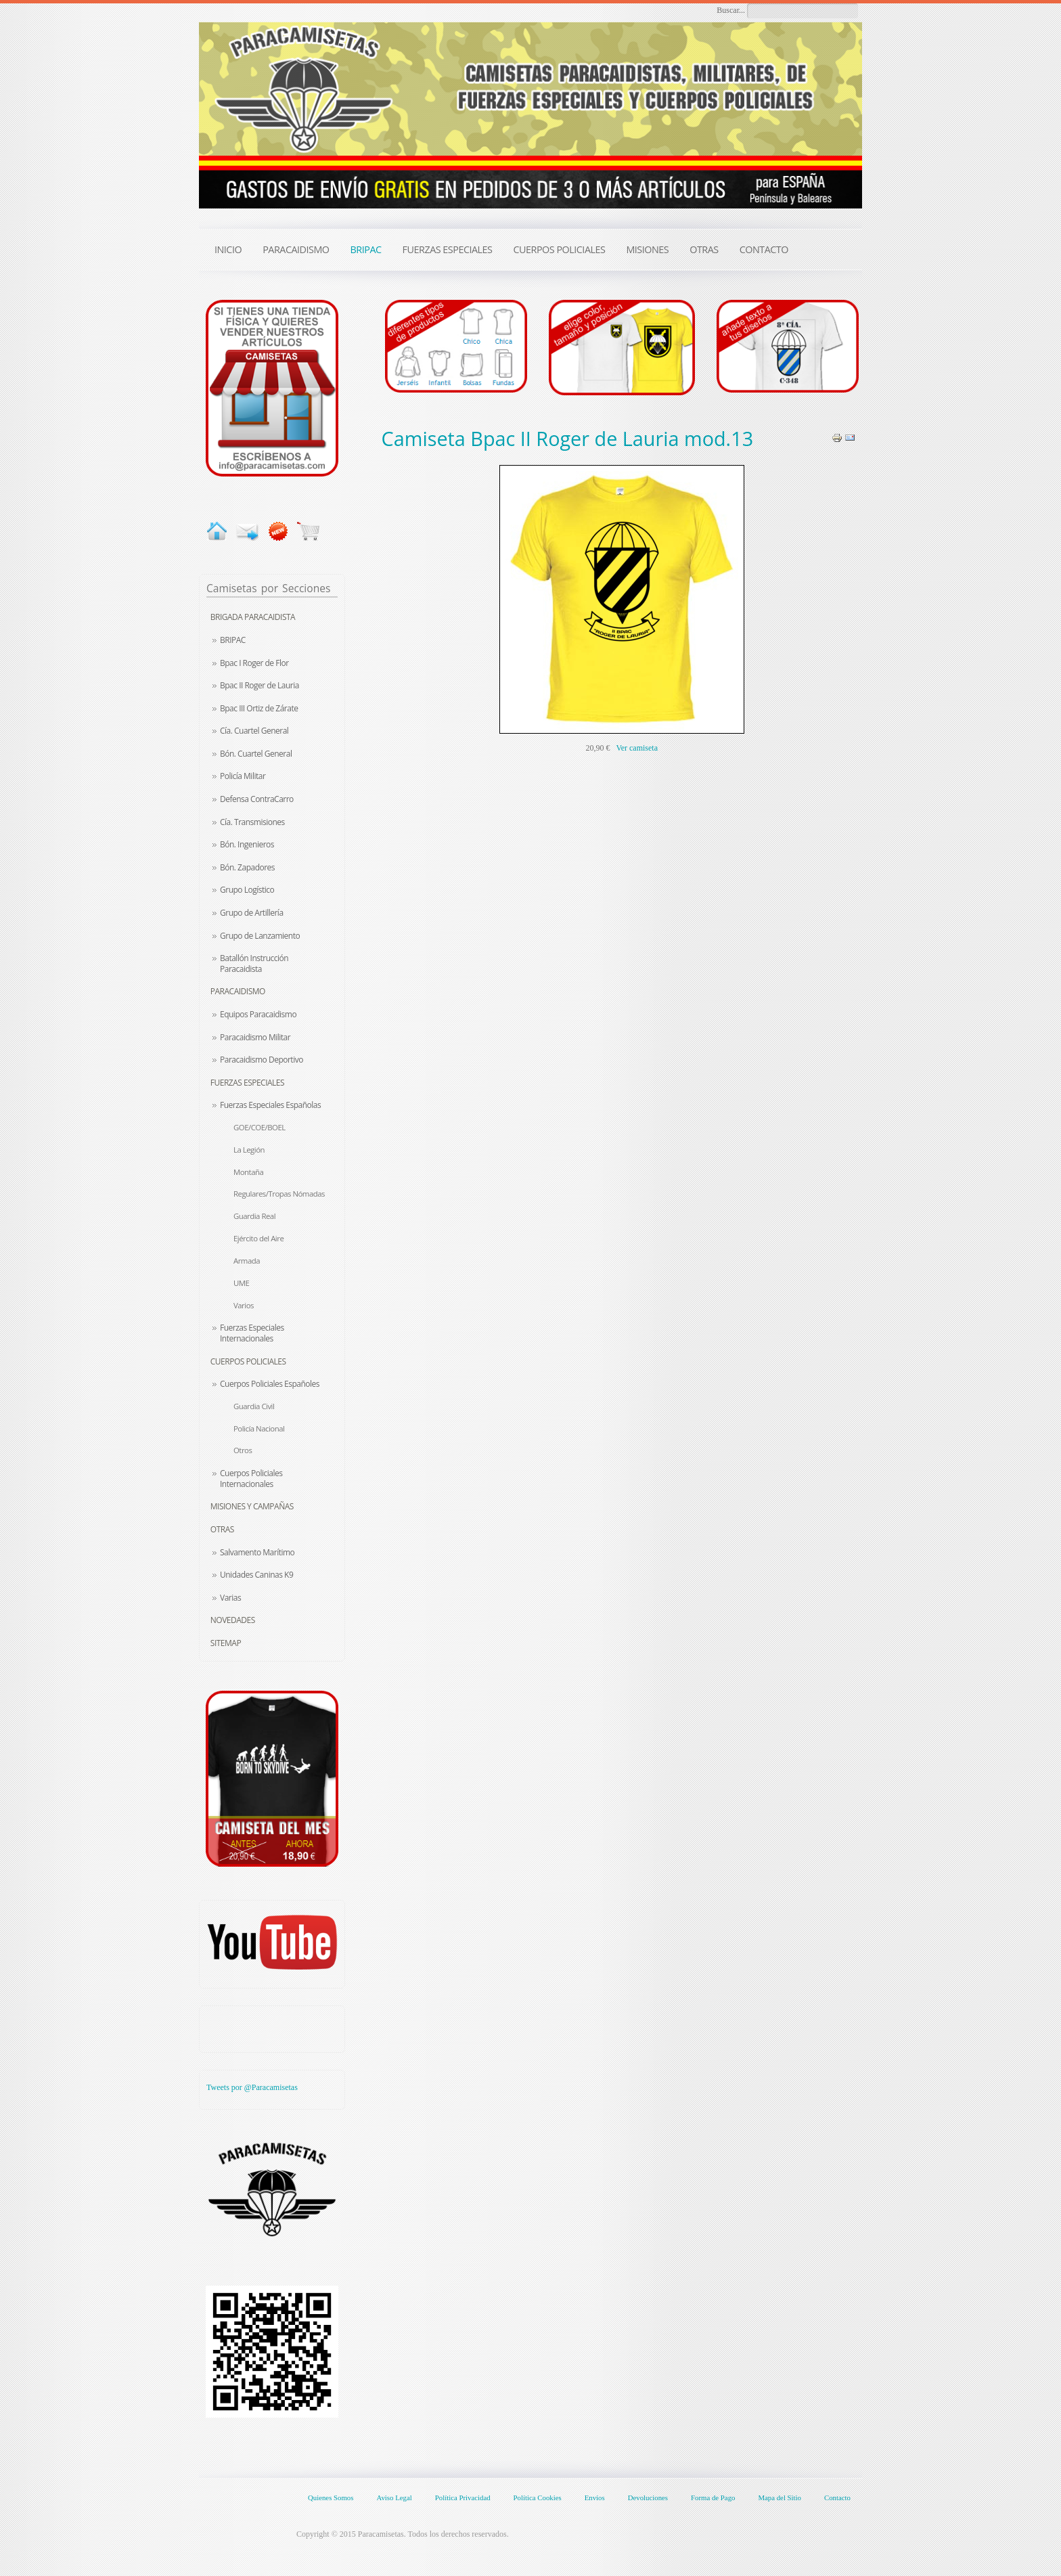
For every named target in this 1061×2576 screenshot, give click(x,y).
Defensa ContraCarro (257, 799)
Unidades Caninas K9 (256, 1574)
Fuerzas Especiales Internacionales (252, 1333)
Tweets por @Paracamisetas (252, 2087)
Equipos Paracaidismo (258, 1014)
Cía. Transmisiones (252, 822)
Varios (243, 1305)
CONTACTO (764, 249)
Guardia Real (254, 1216)
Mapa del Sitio (779, 2497)
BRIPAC (233, 640)
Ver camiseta (637, 748)
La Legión (249, 1150)
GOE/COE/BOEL (259, 1127)
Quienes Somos (330, 2497)
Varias (230, 1597)
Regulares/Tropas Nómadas (279, 1194)
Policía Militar (242, 776)
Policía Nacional (258, 1428)
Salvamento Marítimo (257, 1552)
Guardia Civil (253, 1406)
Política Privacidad (463, 2497)
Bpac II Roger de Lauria (259, 685)
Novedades (232, 1620)
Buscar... (731, 10)
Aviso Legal (393, 2497)
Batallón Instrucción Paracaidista (254, 963)
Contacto (837, 2497)
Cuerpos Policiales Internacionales (251, 1478)
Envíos (595, 2497)
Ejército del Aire (258, 1238)
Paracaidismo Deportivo (261, 1059)
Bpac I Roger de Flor (254, 663)
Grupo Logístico (247, 889)
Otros (242, 1450)
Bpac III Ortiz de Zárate (259, 708)
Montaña (248, 1172)
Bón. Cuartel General (256, 753)
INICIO (228, 249)
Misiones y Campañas (252, 1506)
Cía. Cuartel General (254, 730)
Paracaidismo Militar (255, 1037)
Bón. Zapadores (247, 867)
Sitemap (225, 1643)
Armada (246, 1261)
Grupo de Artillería (252, 912)
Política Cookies (538, 2497)
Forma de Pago (713, 2497)
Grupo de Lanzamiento (260, 935)
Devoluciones (648, 2497)
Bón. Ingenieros (247, 844)
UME (241, 1283)
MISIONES (647, 249)
